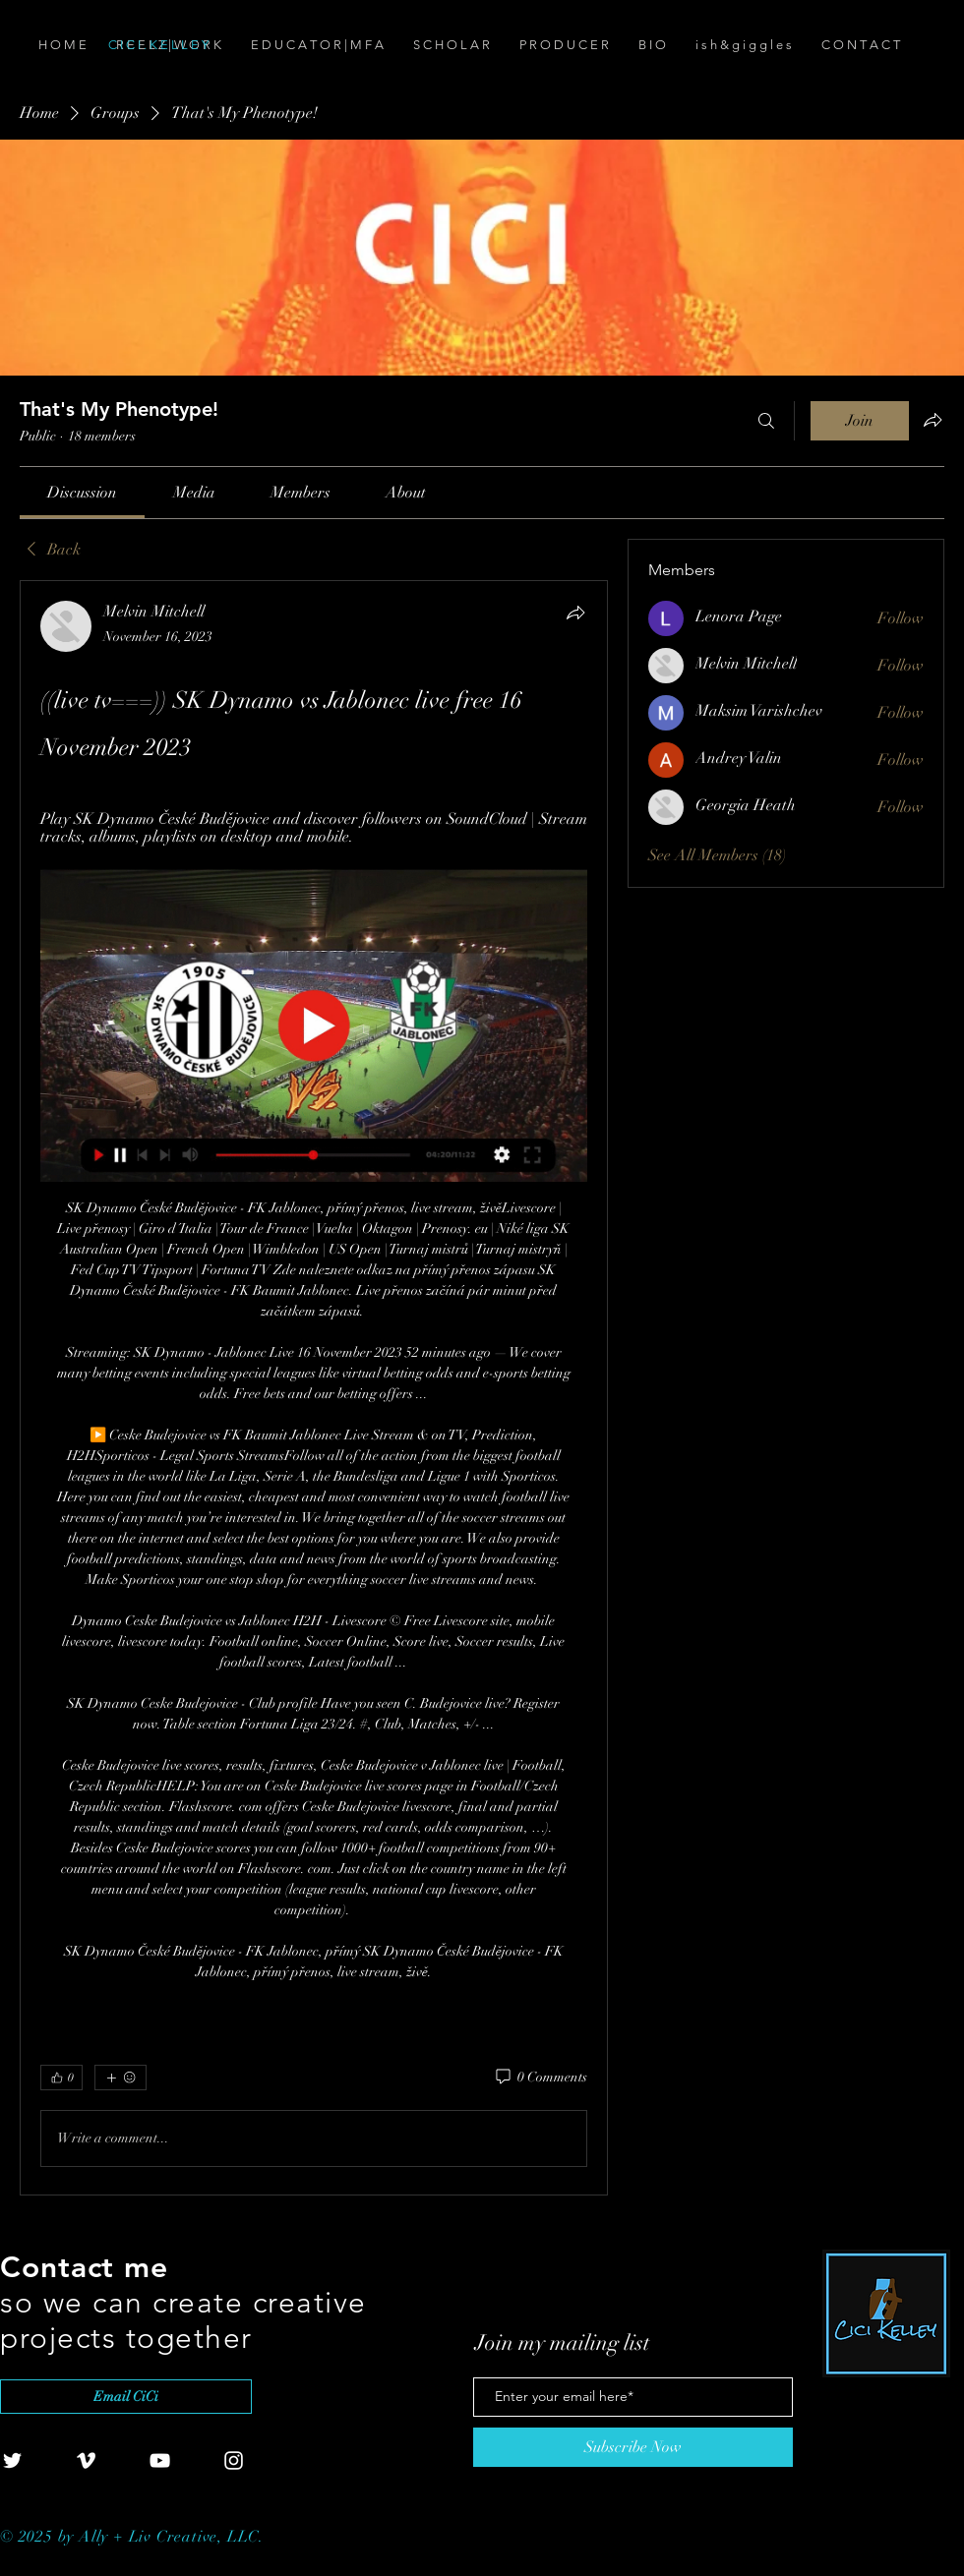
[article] (314, 1387)
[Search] (766, 420)
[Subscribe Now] (633, 2447)
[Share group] (932, 420)
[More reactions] (120, 2077)
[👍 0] (61, 2077)
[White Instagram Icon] (233, 2460)
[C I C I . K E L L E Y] (218, 45)
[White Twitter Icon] (12, 2460)
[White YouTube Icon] (160, 2460)
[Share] (575, 612)
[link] (82, 492)
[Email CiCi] (126, 2396)
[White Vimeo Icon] (86, 2460)
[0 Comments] (540, 2077)
